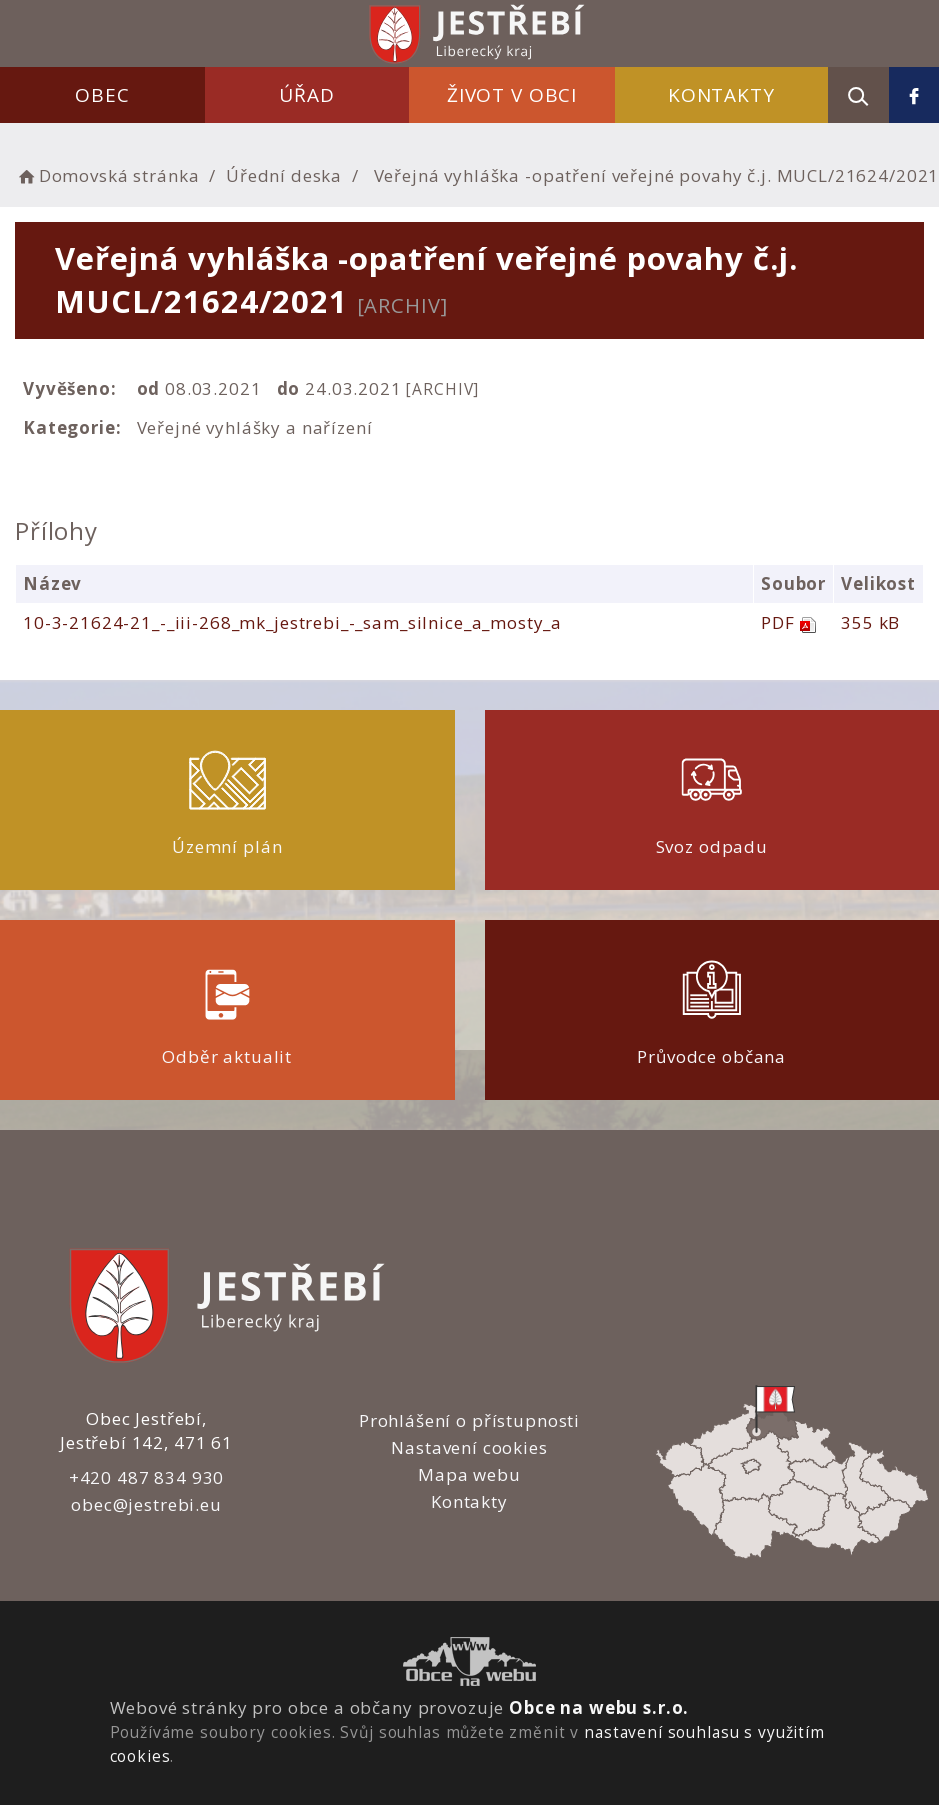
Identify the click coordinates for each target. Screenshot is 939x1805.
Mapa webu (469, 1474)
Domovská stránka (107, 175)
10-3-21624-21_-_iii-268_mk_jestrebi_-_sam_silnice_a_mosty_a (292, 622)
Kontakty (721, 95)
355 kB (870, 622)
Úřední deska (284, 175)
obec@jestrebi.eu (146, 1504)
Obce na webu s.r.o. (599, 1707)
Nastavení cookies (469, 1447)
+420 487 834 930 (147, 1477)
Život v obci (512, 95)
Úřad (306, 95)
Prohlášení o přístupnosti (469, 1420)
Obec (102, 95)
